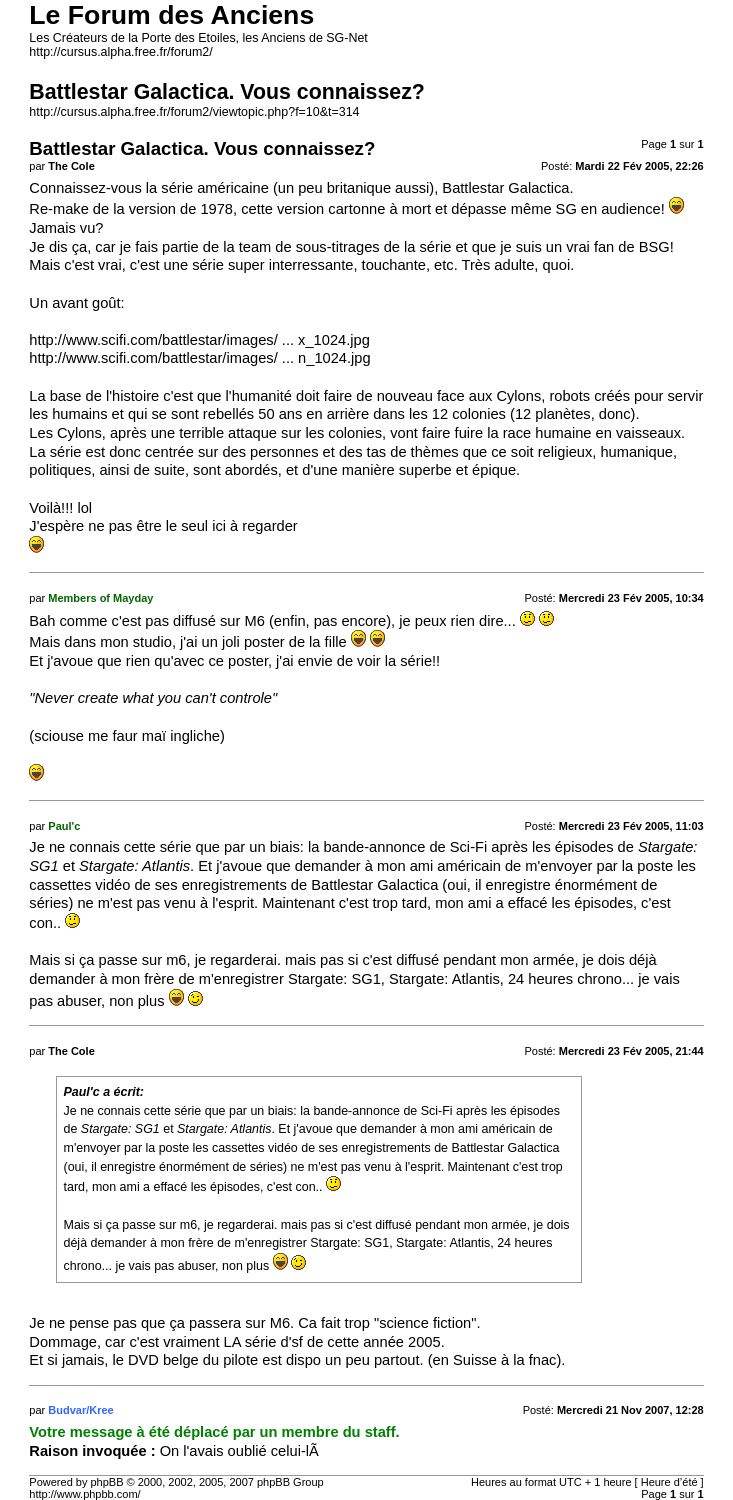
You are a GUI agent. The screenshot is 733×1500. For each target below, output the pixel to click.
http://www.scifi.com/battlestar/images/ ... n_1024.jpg (199, 358)
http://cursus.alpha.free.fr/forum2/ (120, 52)
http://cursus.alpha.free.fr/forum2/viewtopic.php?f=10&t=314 (194, 112)
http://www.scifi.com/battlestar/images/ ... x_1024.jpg (199, 340)
